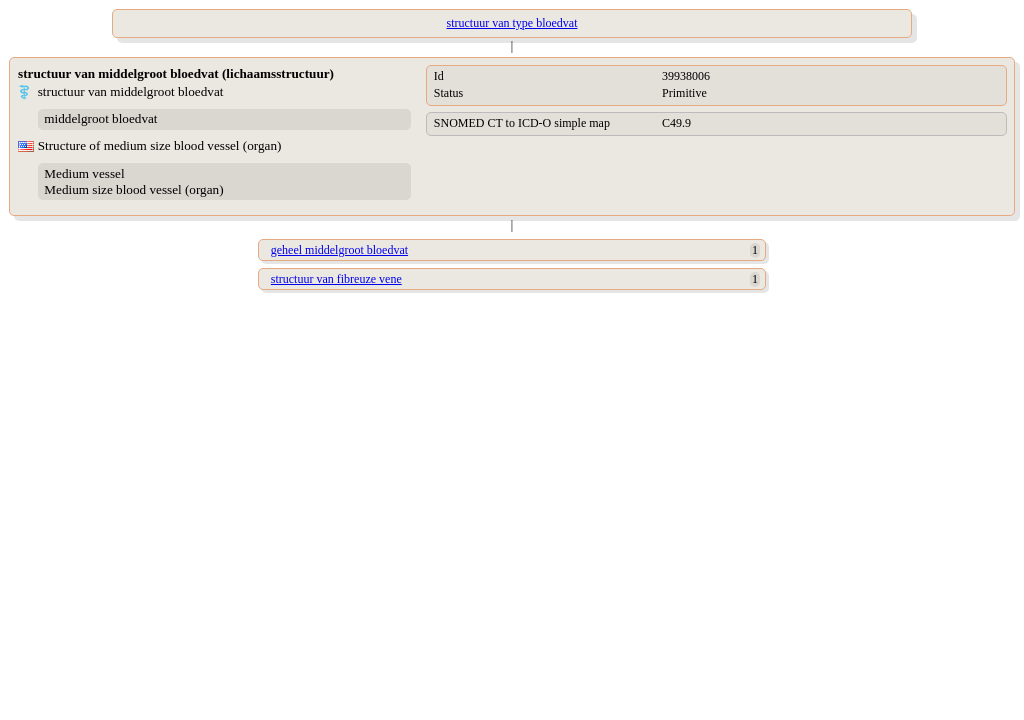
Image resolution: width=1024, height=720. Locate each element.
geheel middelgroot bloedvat (339, 250)
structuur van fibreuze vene (336, 279)
